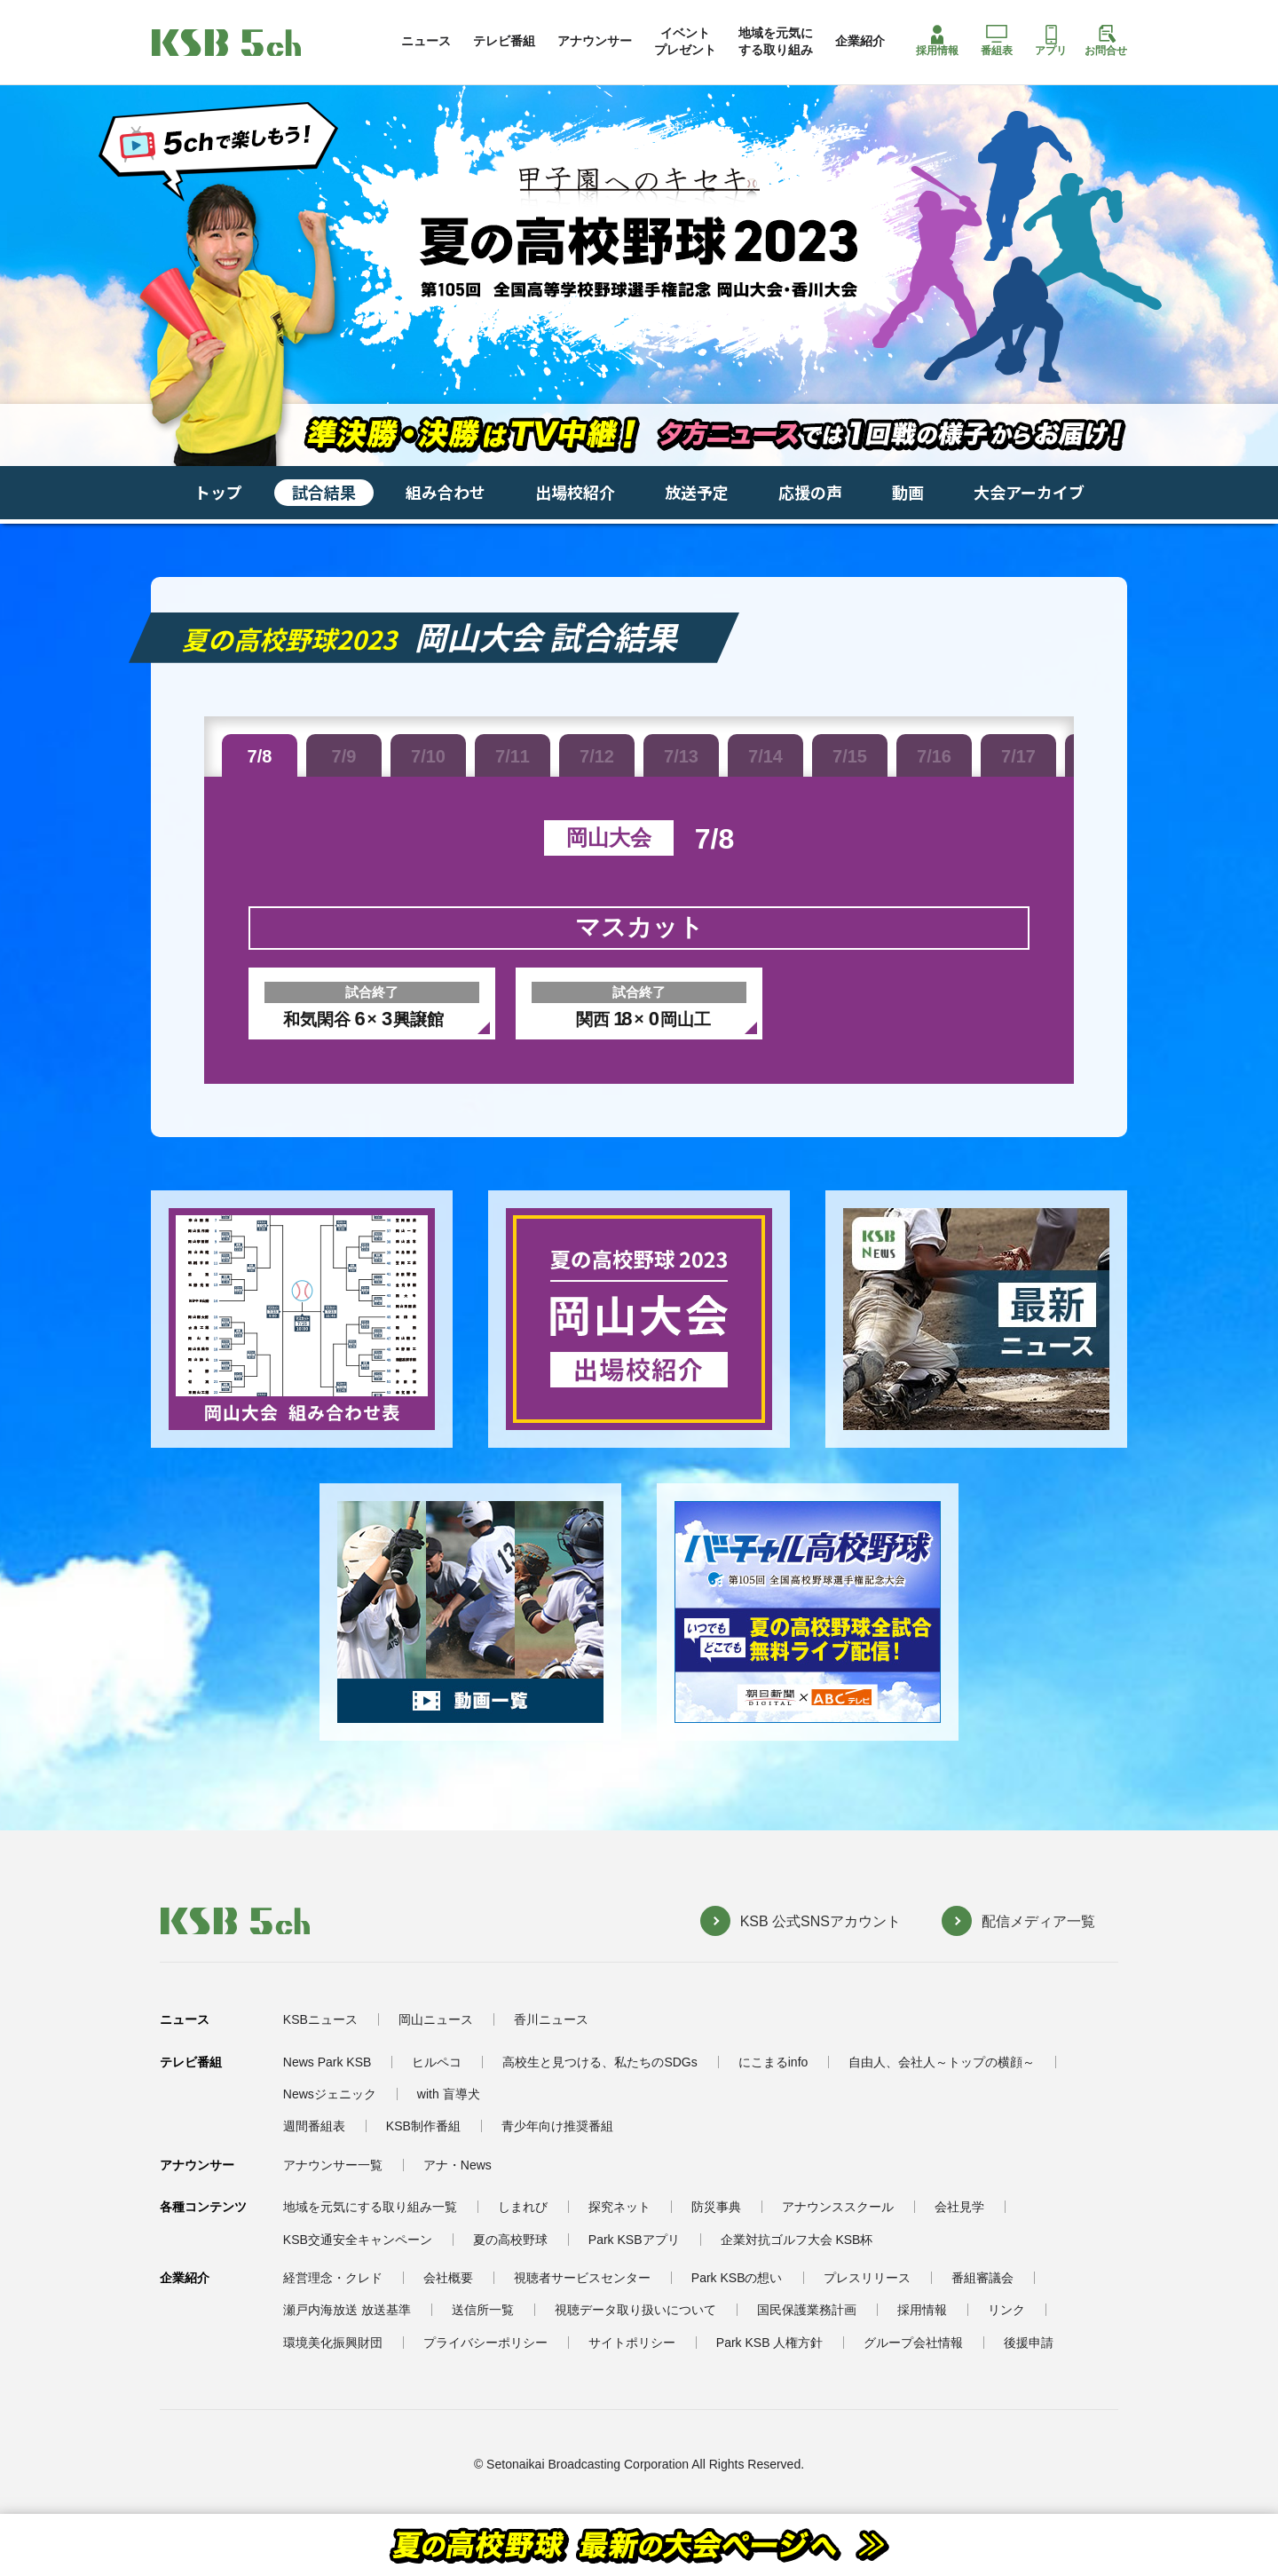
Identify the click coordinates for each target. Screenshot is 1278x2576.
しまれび (523, 2207)
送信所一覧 (483, 2310)
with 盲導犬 (448, 2094)
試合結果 (324, 491)
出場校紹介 (575, 491)
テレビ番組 (504, 41)
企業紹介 (860, 41)
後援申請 (1028, 2342)
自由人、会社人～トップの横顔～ (941, 2062)
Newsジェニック (329, 2094)
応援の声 (810, 491)
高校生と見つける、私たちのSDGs (599, 2062)
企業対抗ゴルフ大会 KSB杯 (797, 2239)
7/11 (512, 756)
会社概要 (448, 2278)
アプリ (1051, 41)
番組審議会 (982, 2278)
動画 (908, 491)
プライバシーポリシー (485, 2342)
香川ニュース (551, 2019)
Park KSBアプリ (634, 2239)
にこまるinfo (773, 2062)
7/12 (597, 756)
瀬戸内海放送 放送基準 (347, 2310)
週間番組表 (314, 2126)
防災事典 (716, 2207)
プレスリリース (867, 2278)
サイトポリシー (631, 2342)
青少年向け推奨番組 (557, 2126)
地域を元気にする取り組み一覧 (370, 2207)
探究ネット (619, 2207)
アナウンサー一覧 (333, 2165)
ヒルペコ (437, 2062)
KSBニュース (320, 2019)
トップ (218, 491)
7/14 (765, 756)
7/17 (1018, 756)
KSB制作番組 (423, 2126)
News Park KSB (327, 2062)
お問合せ (1106, 41)
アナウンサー (594, 41)
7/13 (681, 756)
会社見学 (959, 2207)
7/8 (260, 756)
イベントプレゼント (685, 41)
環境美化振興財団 (333, 2342)
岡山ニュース (435, 2019)
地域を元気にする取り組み (775, 41)
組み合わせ (445, 491)
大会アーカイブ (1029, 491)
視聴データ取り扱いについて (635, 2310)
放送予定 (697, 491)
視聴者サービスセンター (582, 2278)
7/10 (428, 756)
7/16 (934, 756)
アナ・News (457, 2165)
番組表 (997, 41)
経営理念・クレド (333, 2278)
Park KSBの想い (737, 2278)
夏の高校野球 (510, 2239)
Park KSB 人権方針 (770, 2342)
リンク (1006, 2310)
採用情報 (937, 41)
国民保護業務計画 (806, 2310)
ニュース (426, 41)
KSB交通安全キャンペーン (357, 2239)
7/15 (849, 756)
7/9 (344, 756)
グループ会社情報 (913, 2342)
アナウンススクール (838, 2207)
